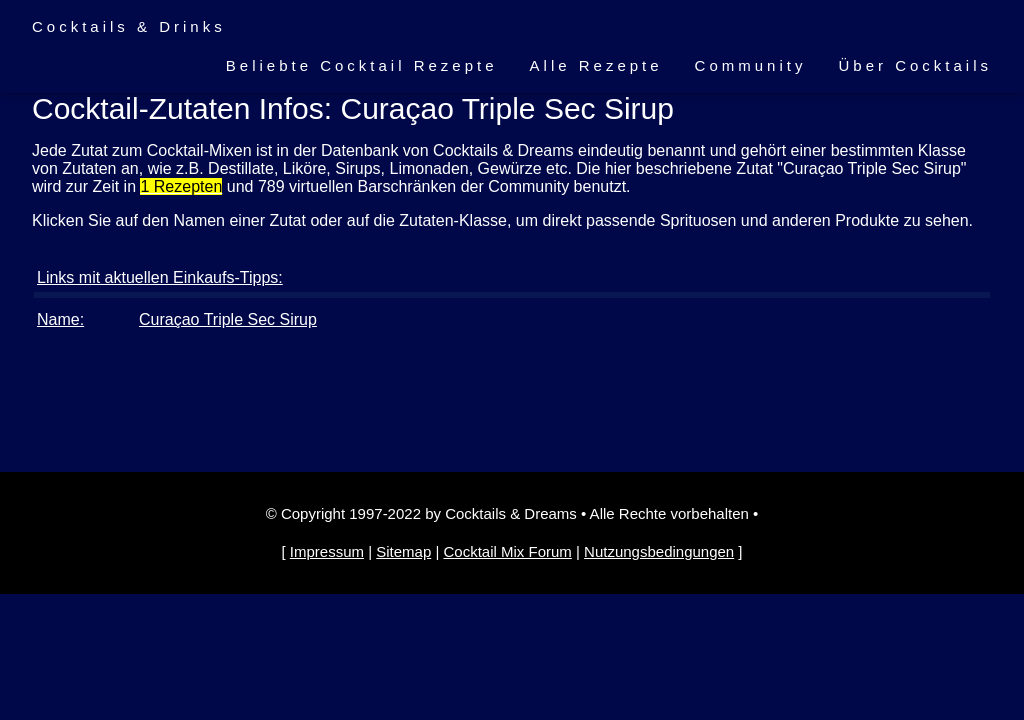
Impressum (327, 551)
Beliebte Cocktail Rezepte (362, 65)
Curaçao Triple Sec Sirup (228, 319)
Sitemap (403, 551)
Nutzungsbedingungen (659, 551)
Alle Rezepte (596, 65)
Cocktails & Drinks (129, 26)
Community (751, 65)
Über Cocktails (915, 65)
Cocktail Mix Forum (507, 551)
